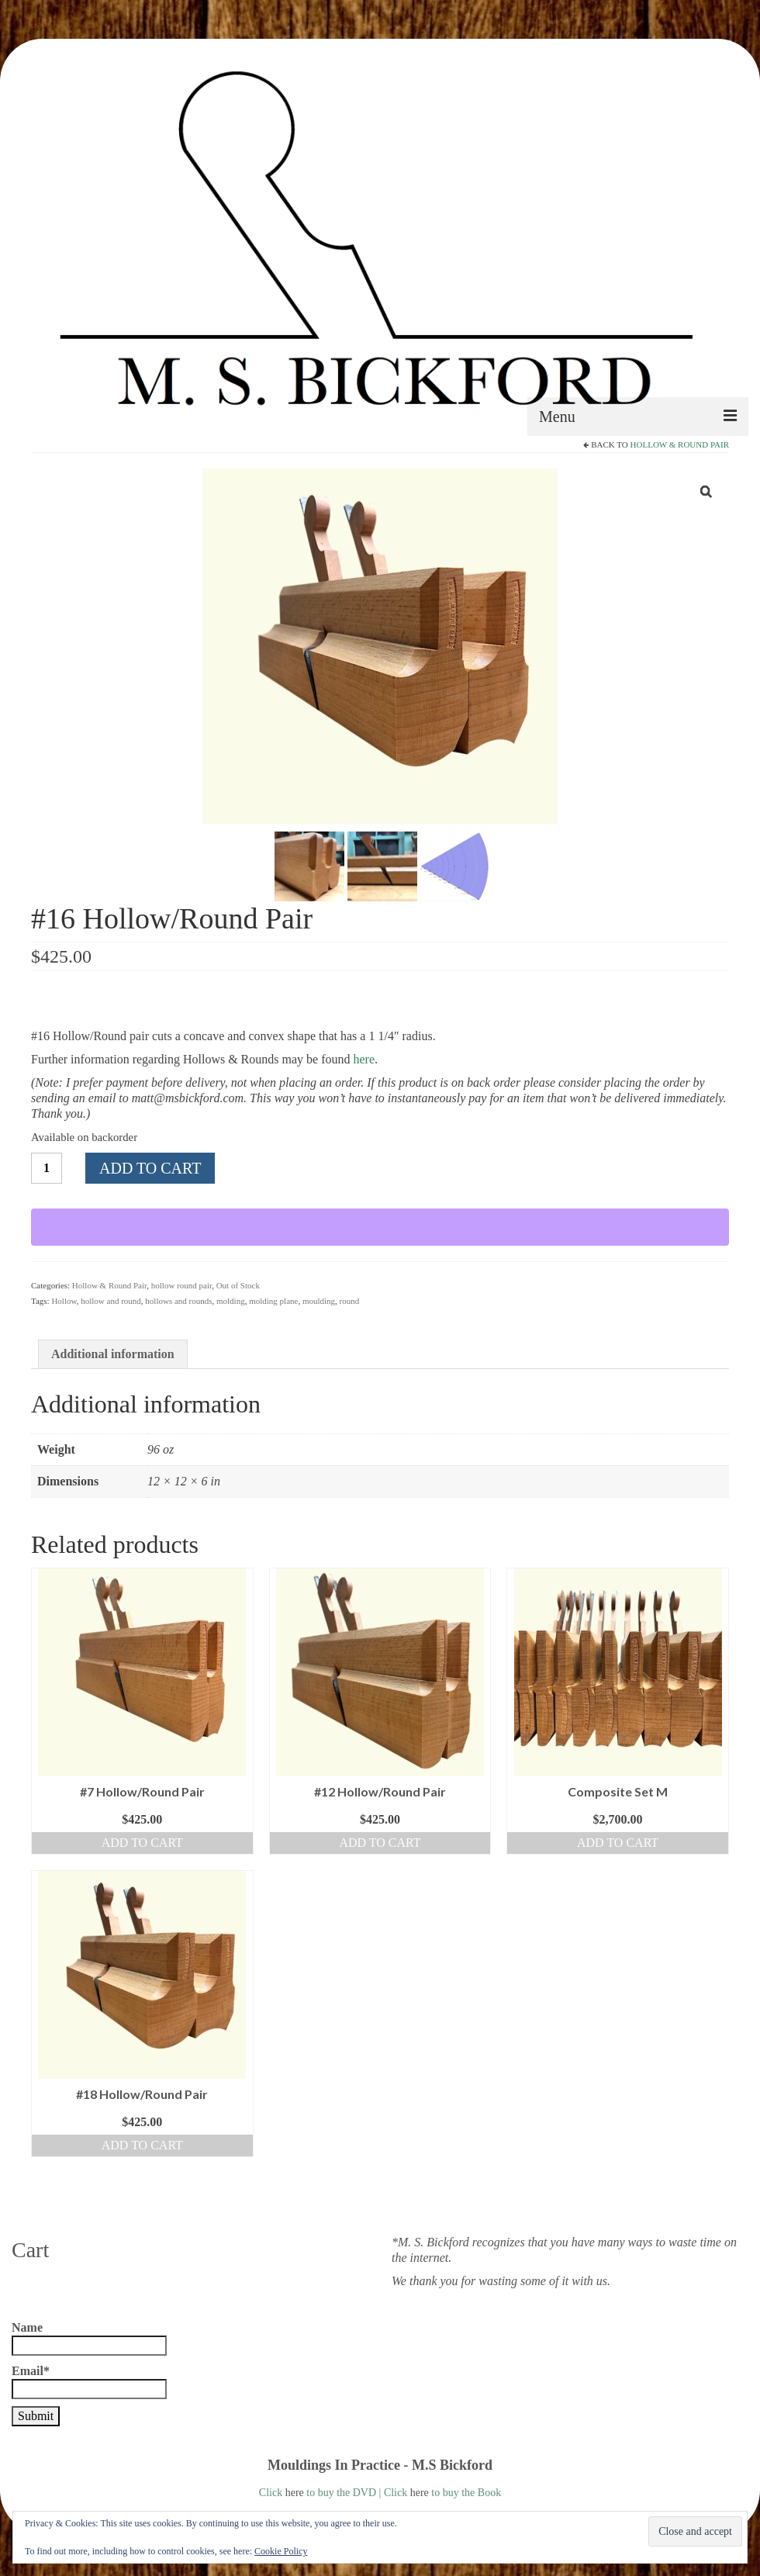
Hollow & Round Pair (679, 444)
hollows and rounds (178, 1300)
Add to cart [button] (142, 1842)
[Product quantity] (46, 1168)
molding (230, 1300)
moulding (318, 1300)
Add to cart (150, 1168)
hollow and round (111, 1300)
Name (89, 2338)
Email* (89, 2381)
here (364, 1059)
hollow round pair (181, 1285)
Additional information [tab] (112, 1354)
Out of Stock (238, 1285)
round (350, 1300)
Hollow (63, 1300)
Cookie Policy (280, 2551)
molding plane (273, 1300)
